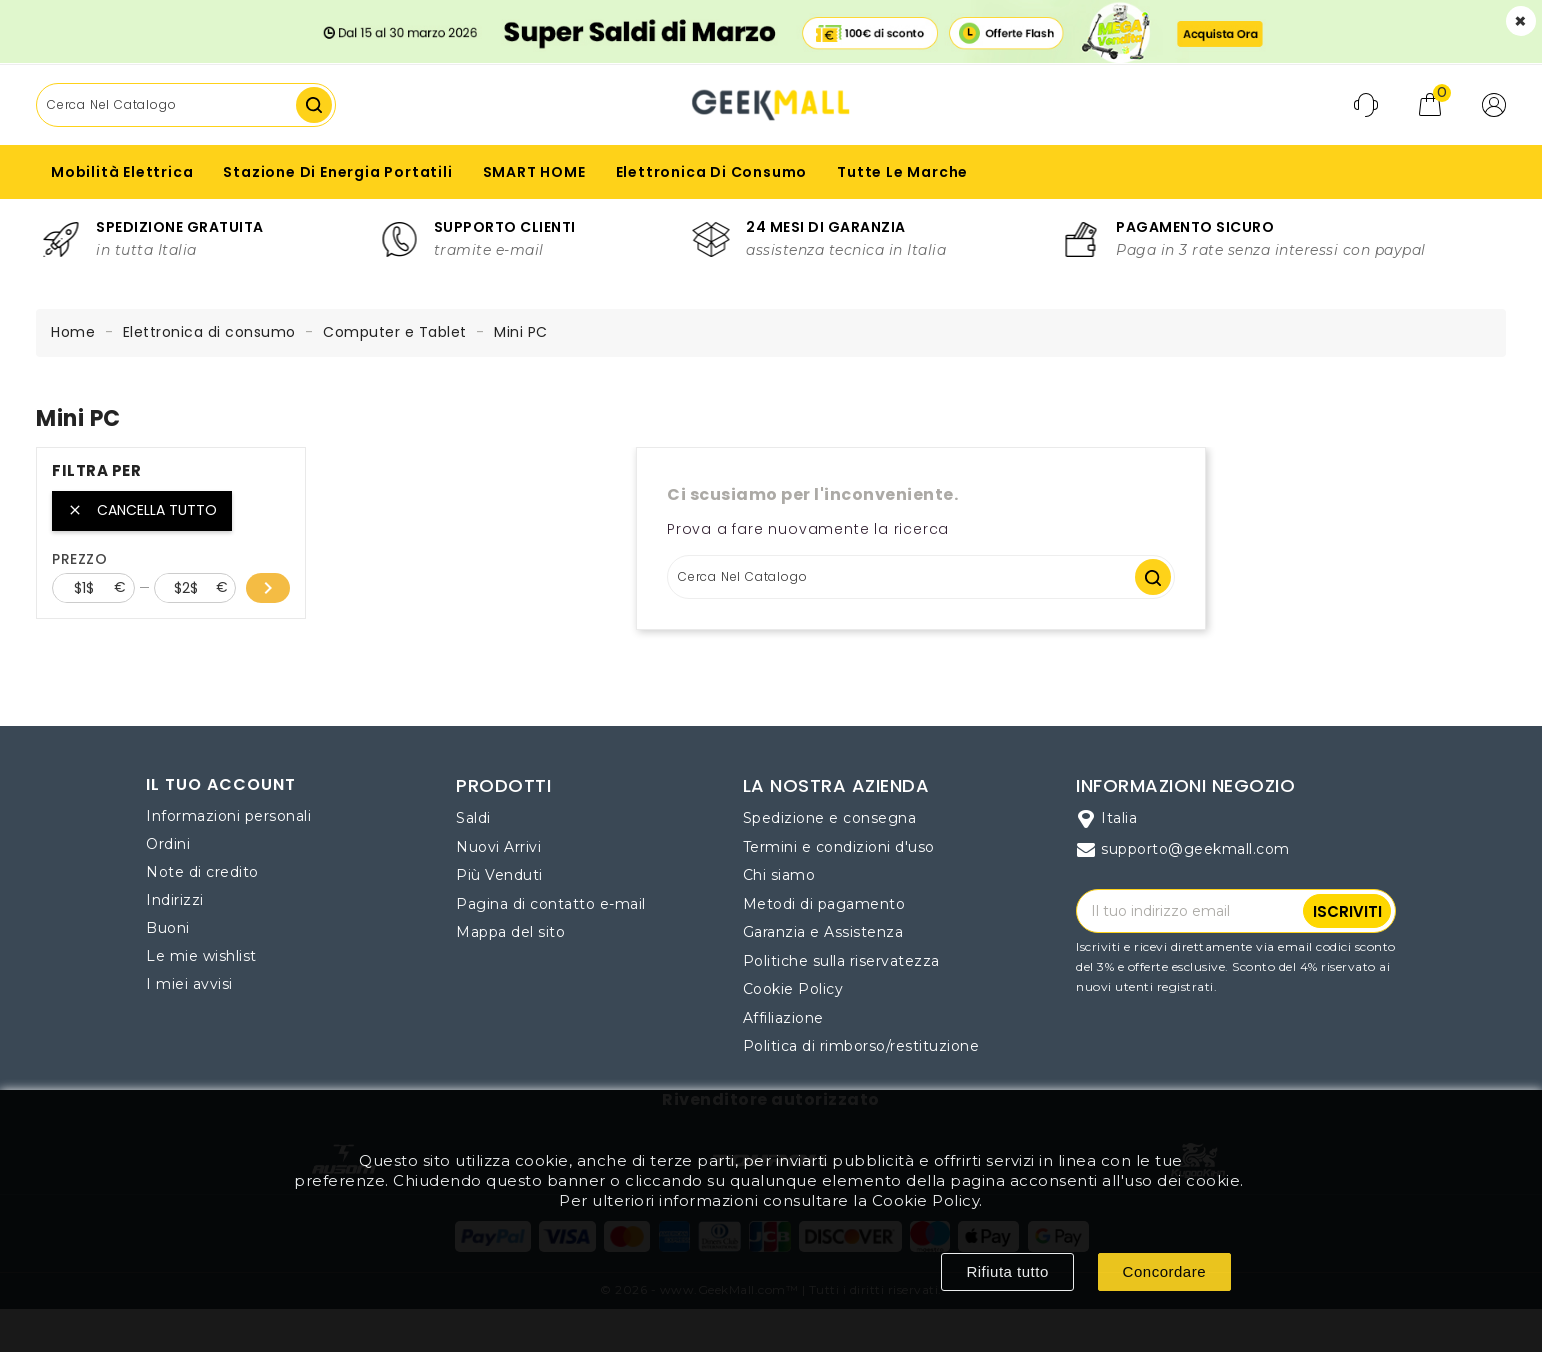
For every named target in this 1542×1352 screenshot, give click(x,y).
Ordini (168, 844)
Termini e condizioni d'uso (839, 847)
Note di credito (202, 872)
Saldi (473, 818)
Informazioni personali (228, 816)
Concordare (1164, 1271)
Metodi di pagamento (824, 904)
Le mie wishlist (201, 956)
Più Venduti (499, 875)
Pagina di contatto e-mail (551, 904)
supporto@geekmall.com (1195, 849)
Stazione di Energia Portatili (337, 172)
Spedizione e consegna (830, 818)
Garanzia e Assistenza (823, 932)
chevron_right (268, 588)
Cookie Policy (793, 989)
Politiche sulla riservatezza (841, 961)
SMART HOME (534, 172)
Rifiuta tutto (1007, 1271)
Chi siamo (779, 875)
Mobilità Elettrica (122, 172)
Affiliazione (783, 1018)
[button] (1494, 105)
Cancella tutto (142, 510)
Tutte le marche (902, 172)
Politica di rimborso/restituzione (861, 1046)
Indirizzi (175, 900)
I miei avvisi (189, 984)
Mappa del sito (510, 932)
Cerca (314, 105)
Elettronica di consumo (712, 172)
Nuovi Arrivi (498, 847)
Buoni (168, 928)
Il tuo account (221, 785)
